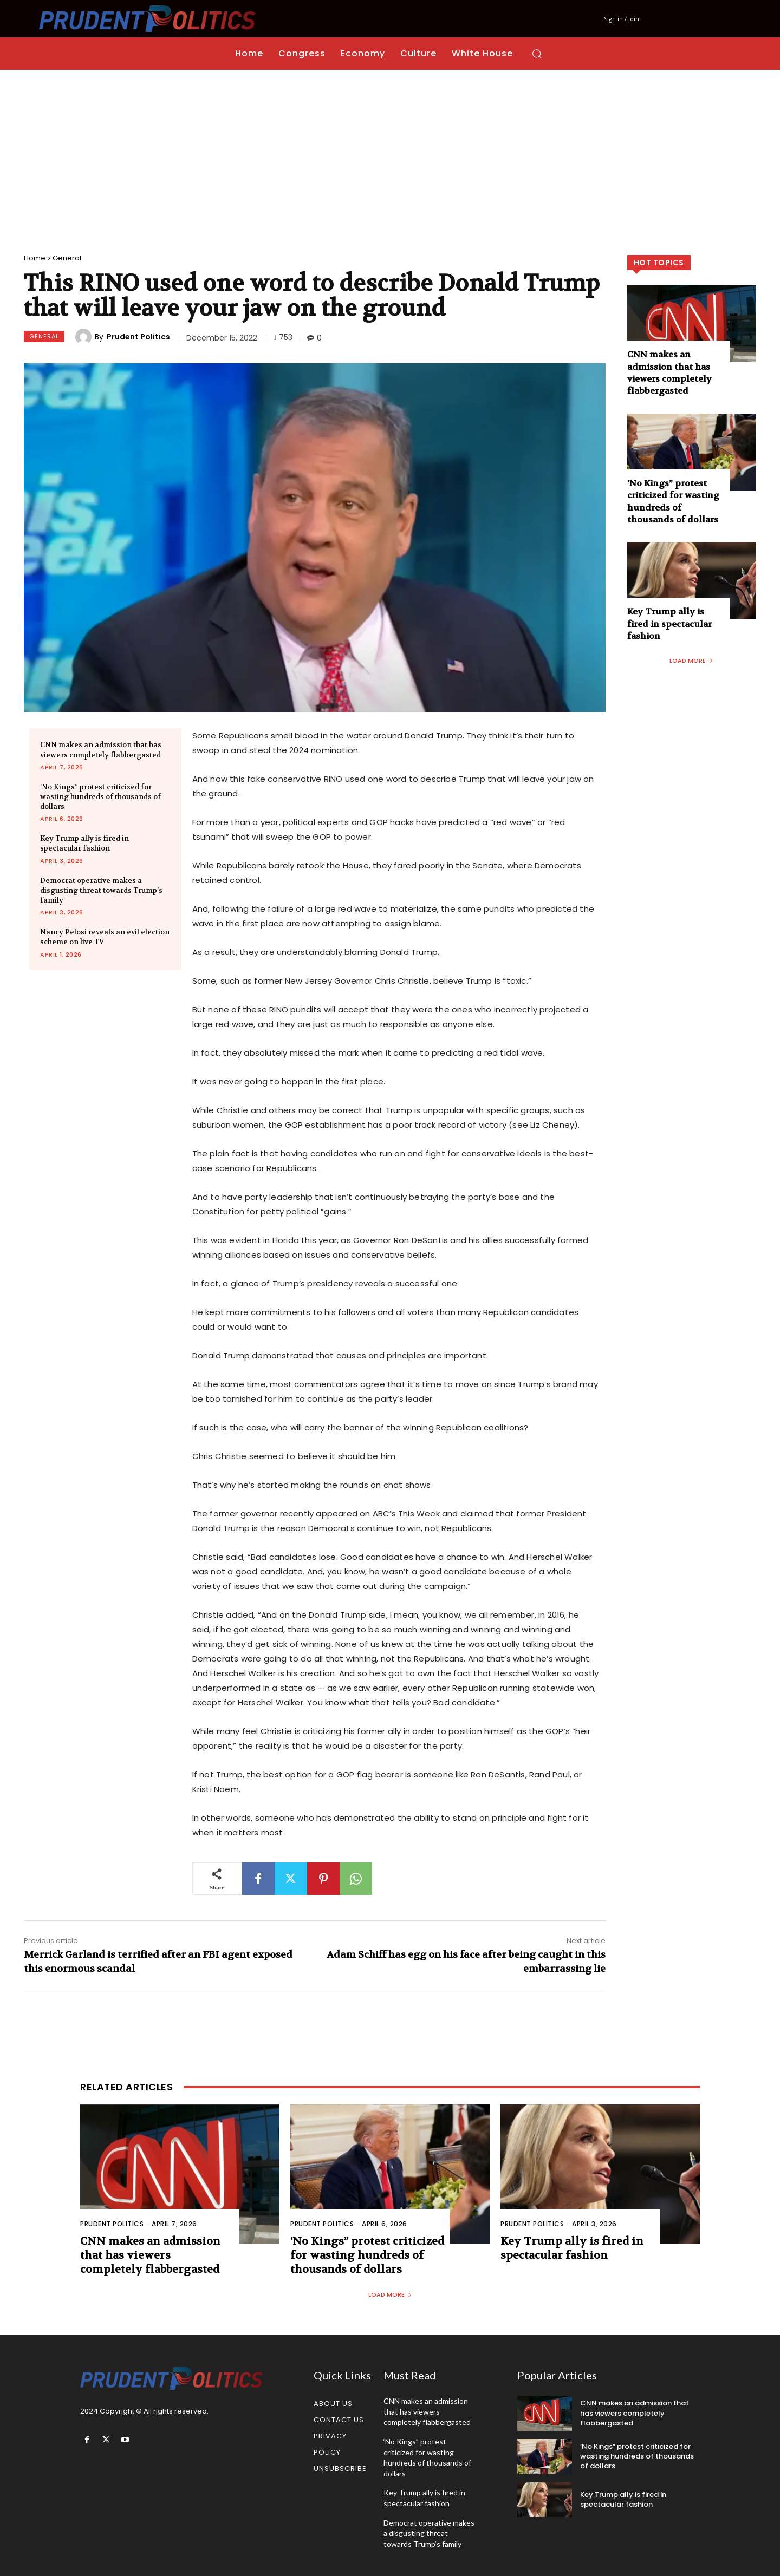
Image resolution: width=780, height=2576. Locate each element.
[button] (537, 53)
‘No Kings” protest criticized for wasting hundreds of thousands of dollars (100, 796)
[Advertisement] (390, 151)
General (67, 258)
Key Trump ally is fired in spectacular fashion (84, 843)
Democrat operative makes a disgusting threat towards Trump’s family (101, 890)
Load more (691, 660)
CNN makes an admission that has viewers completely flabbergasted (669, 372)
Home (35, 258)
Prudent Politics (138, 337)
